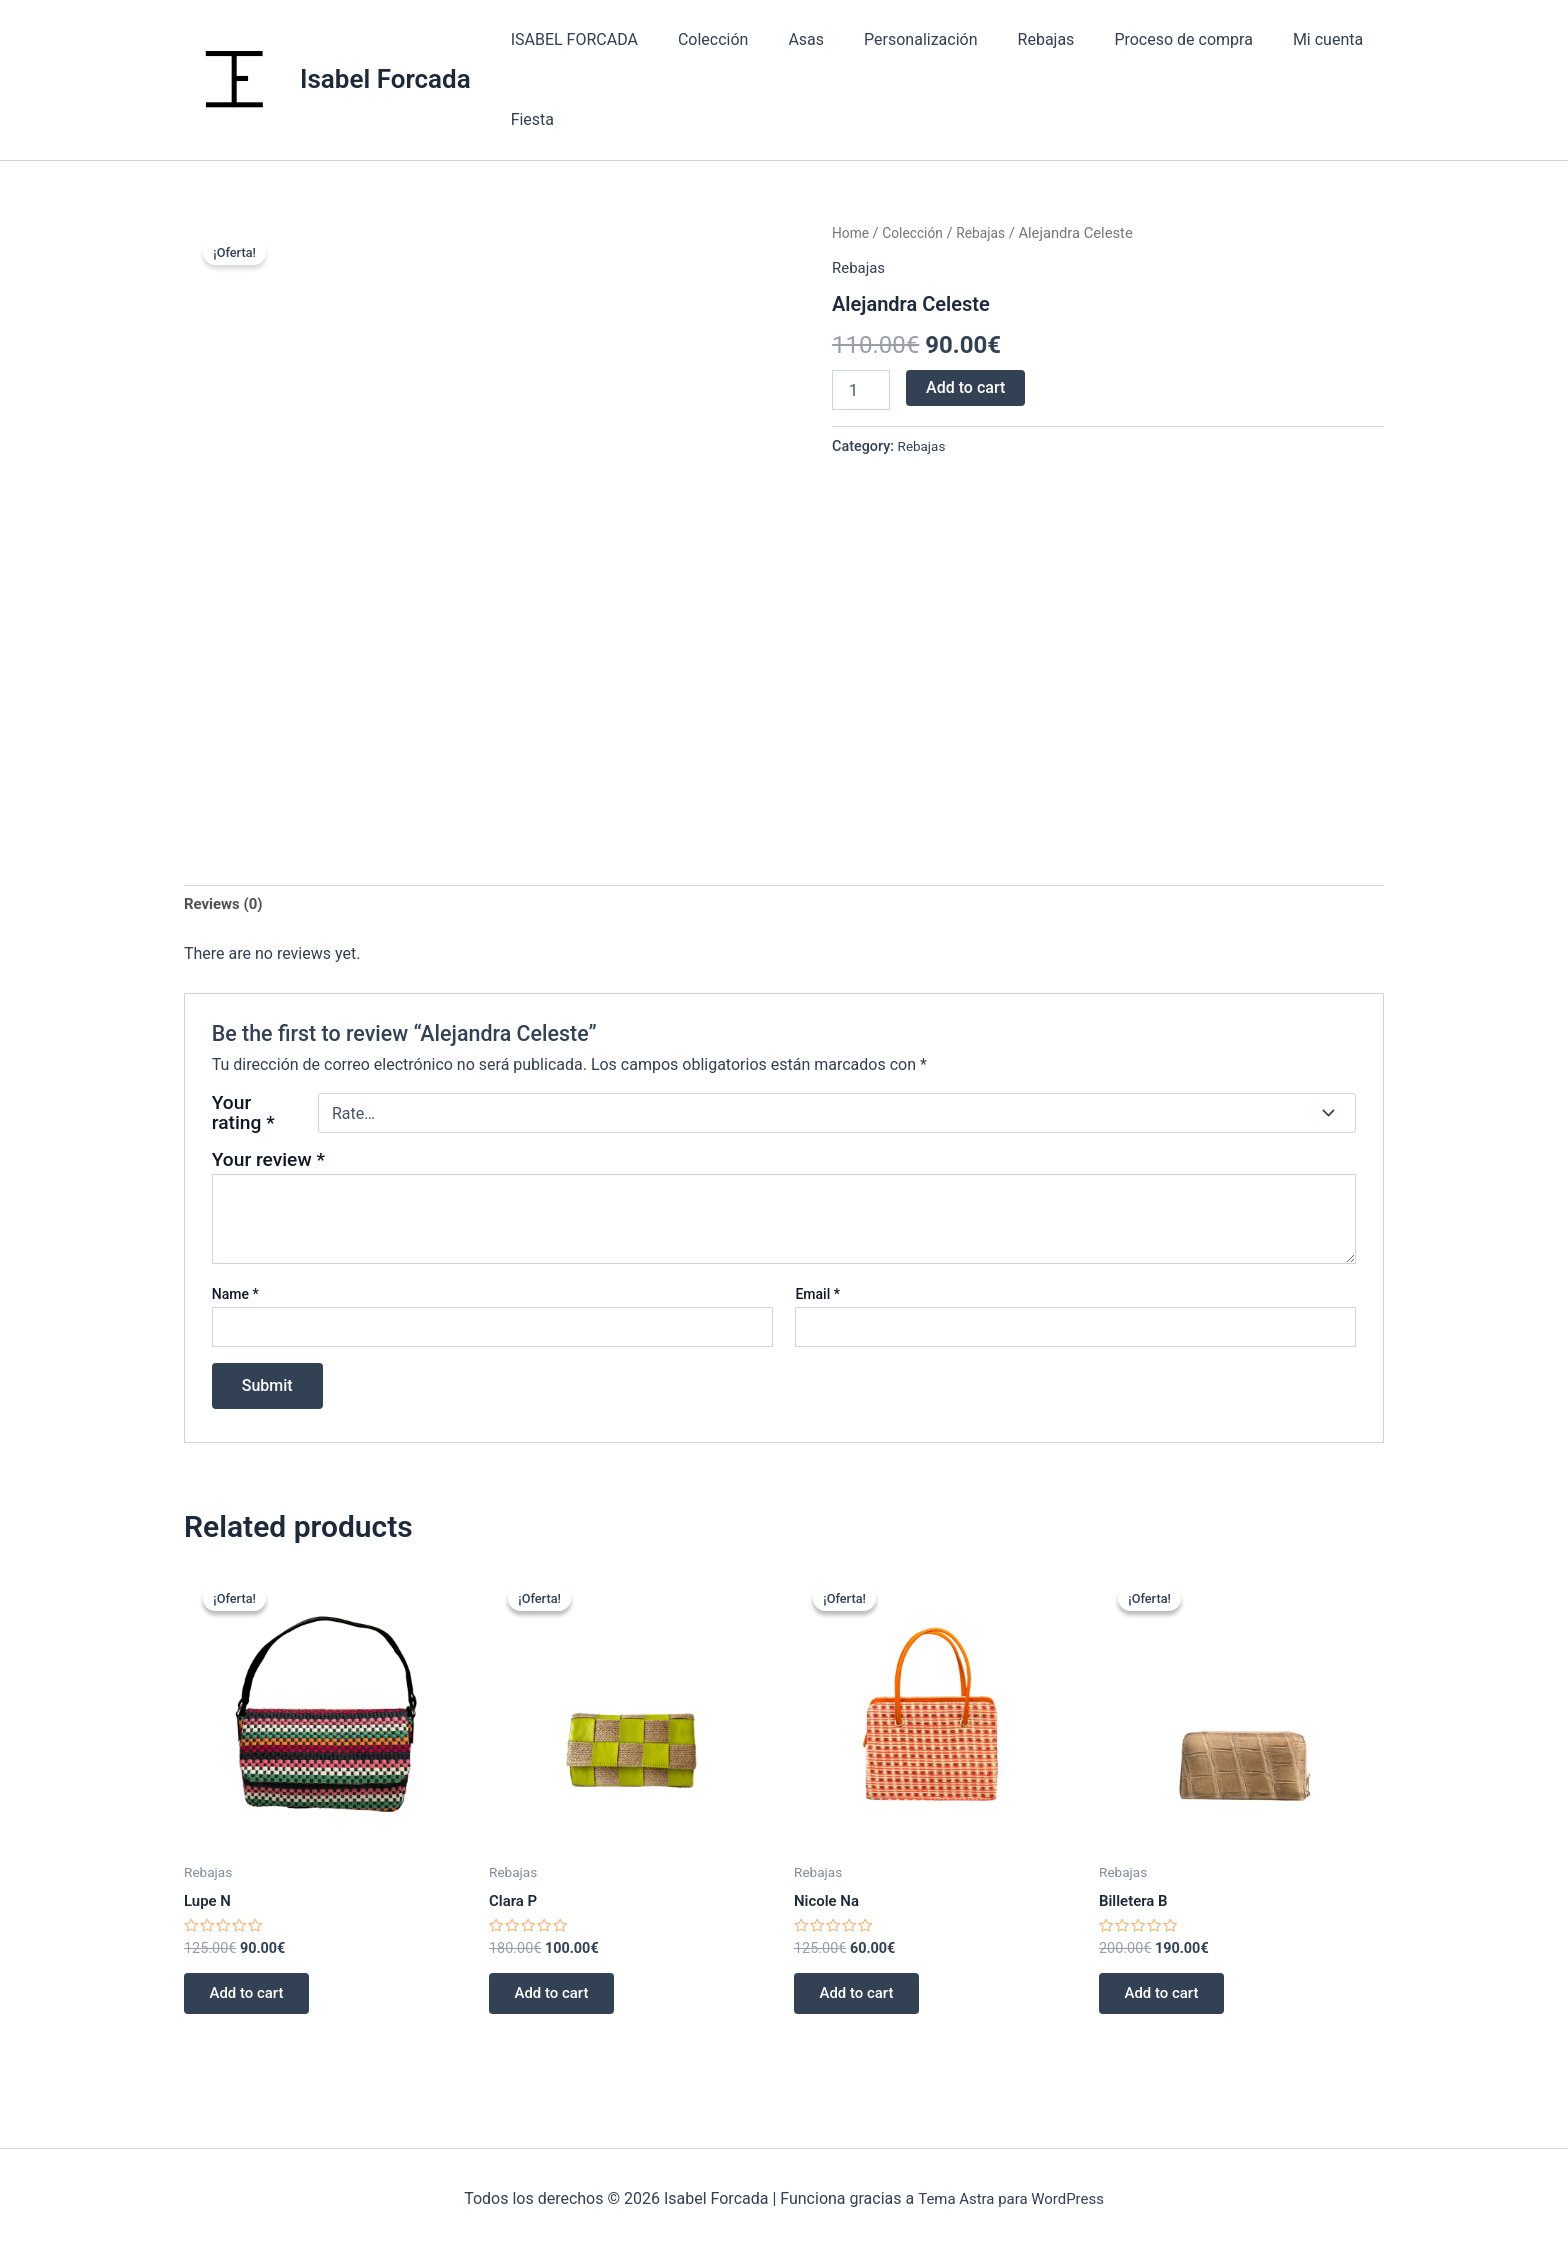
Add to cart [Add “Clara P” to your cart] (558, 2000)
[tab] (226, 906)
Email (817, 1297)
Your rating (243, 1116)
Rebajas (1010, 39)
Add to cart (965, 387)
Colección (701, 39)
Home (852, 233)
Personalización (892, 39)
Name (235, 1297)
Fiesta (528, 119)
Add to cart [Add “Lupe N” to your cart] (253, 2000)
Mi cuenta (1276, 39)
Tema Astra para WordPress (1010, 2198)
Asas (786, 39)
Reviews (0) (226, 905)
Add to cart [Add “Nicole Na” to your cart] (863, 2000)
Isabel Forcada (385, 79)
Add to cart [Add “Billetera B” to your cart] (1168, 2000)
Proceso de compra (1139, 39)
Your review (268, 1162)
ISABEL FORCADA (570, 39)
